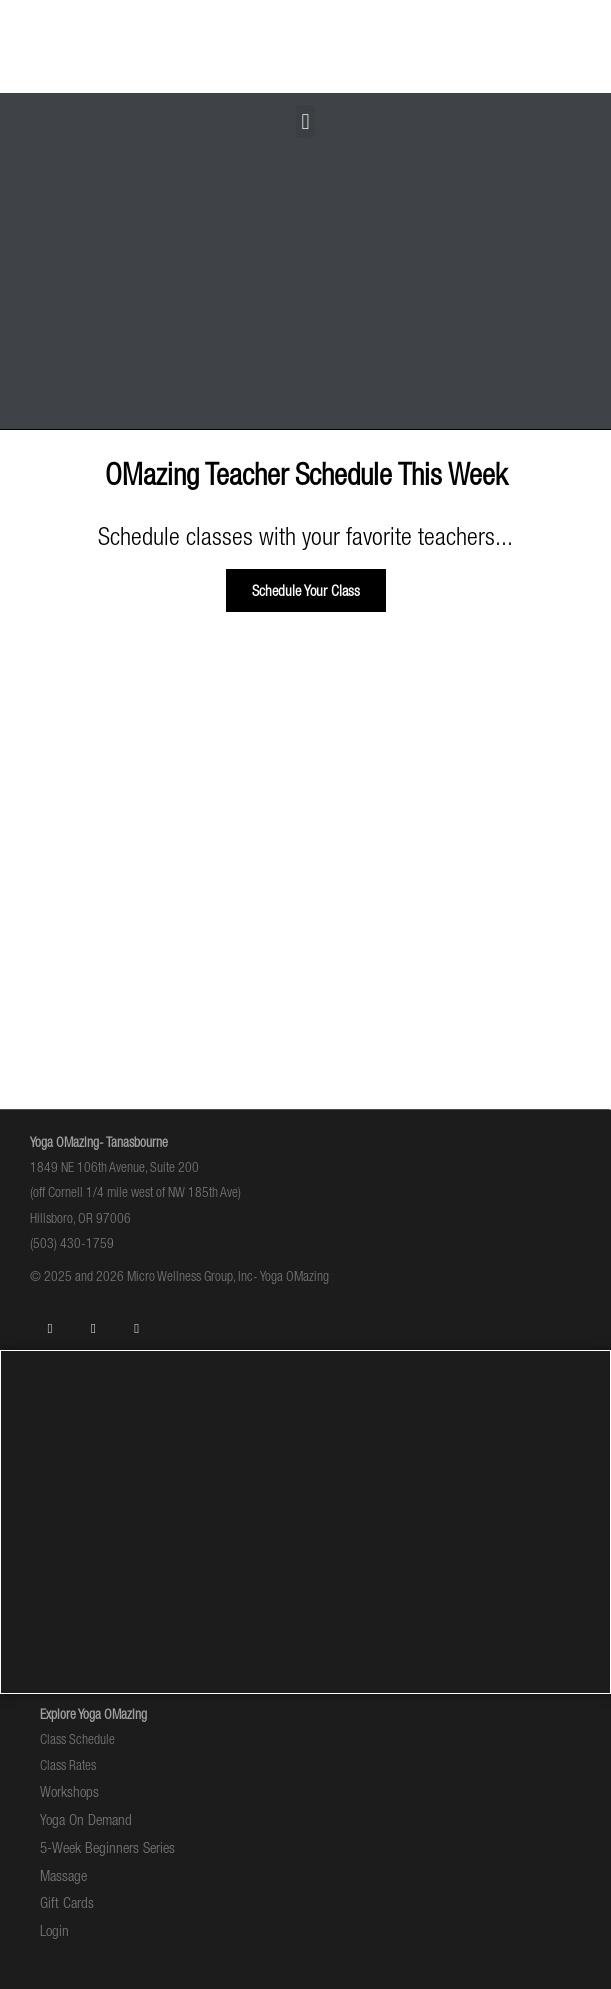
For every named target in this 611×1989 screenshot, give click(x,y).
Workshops (69, 1791)
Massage (63, 1875)
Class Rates (68, 1765)
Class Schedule (77, 1739)
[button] (305, 121)
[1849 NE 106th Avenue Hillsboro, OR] (305, 1522)
